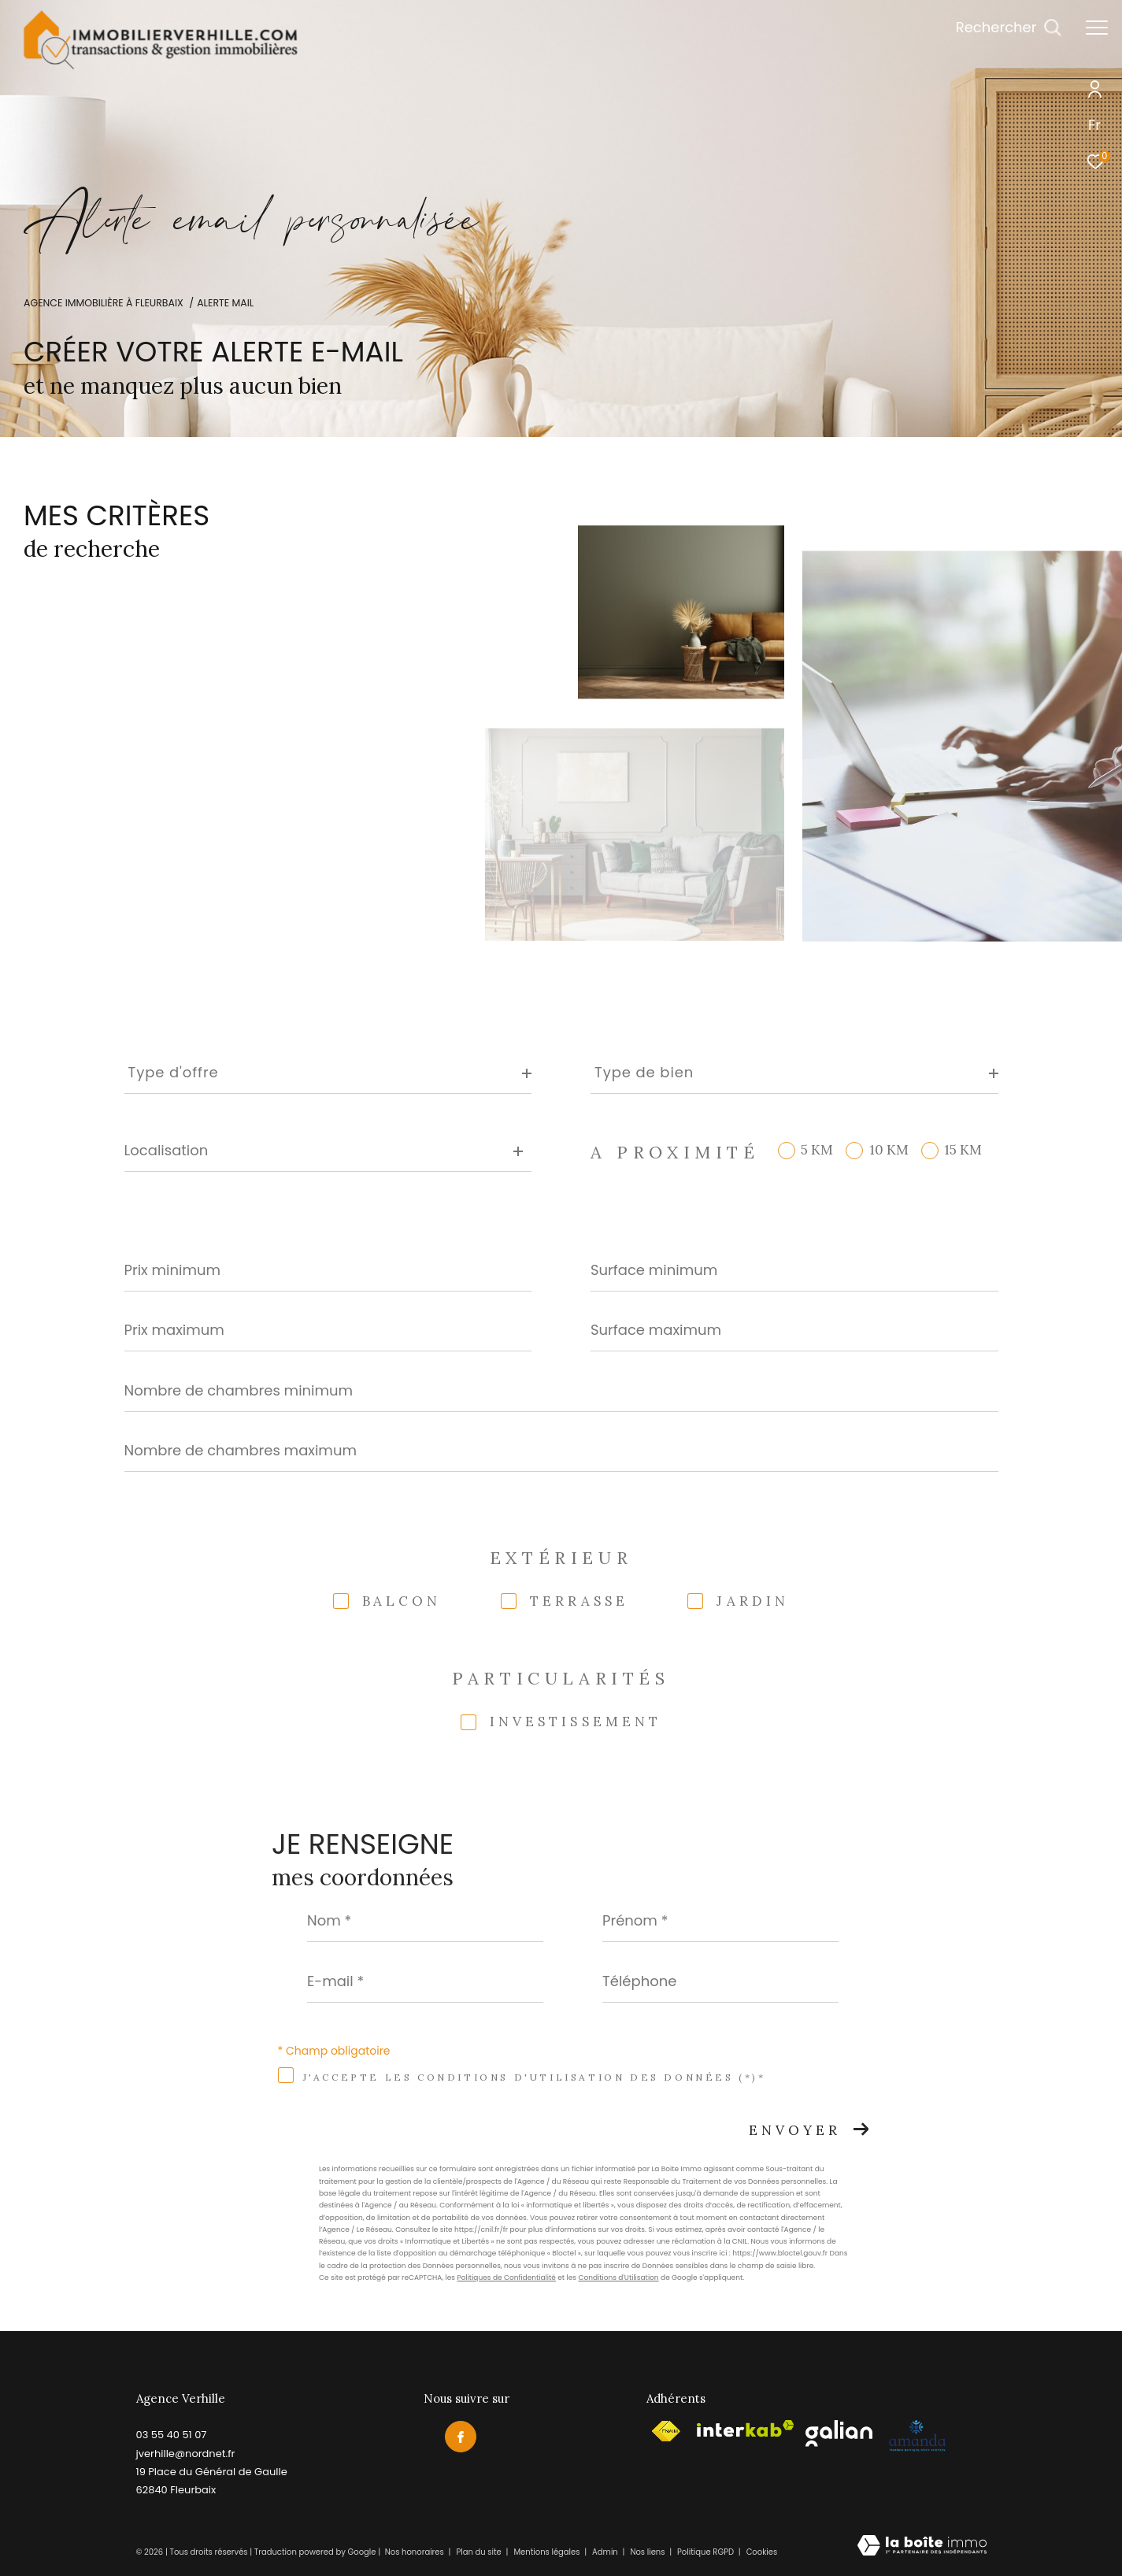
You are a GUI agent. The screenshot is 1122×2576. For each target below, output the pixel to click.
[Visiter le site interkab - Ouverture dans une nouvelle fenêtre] (745, 2428)
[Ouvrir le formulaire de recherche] (1008, 27)
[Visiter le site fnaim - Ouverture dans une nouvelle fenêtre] (665, 2431)
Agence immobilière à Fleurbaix (103, 302)
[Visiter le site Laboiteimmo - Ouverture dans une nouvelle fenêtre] (922, 2546)
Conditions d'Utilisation (618, 2277)
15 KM (963, 1150)
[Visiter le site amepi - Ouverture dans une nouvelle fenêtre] (917, 2436)
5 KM (817, 1150)
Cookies (762, 2552)
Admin (606, 2552)
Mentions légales (547, 2552)
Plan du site (479, 2552)
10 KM (889, 1150)
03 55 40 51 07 (171, 2434)
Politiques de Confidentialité (506, 2277)
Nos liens (648, 2552)
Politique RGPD (705, 2552)
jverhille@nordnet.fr (185, 2453)
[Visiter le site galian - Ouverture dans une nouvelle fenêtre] (838, 2433)
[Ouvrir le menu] (1097, 27)
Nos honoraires (414, 2552)
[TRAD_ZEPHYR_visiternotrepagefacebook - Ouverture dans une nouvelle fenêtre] (460, 2436)
